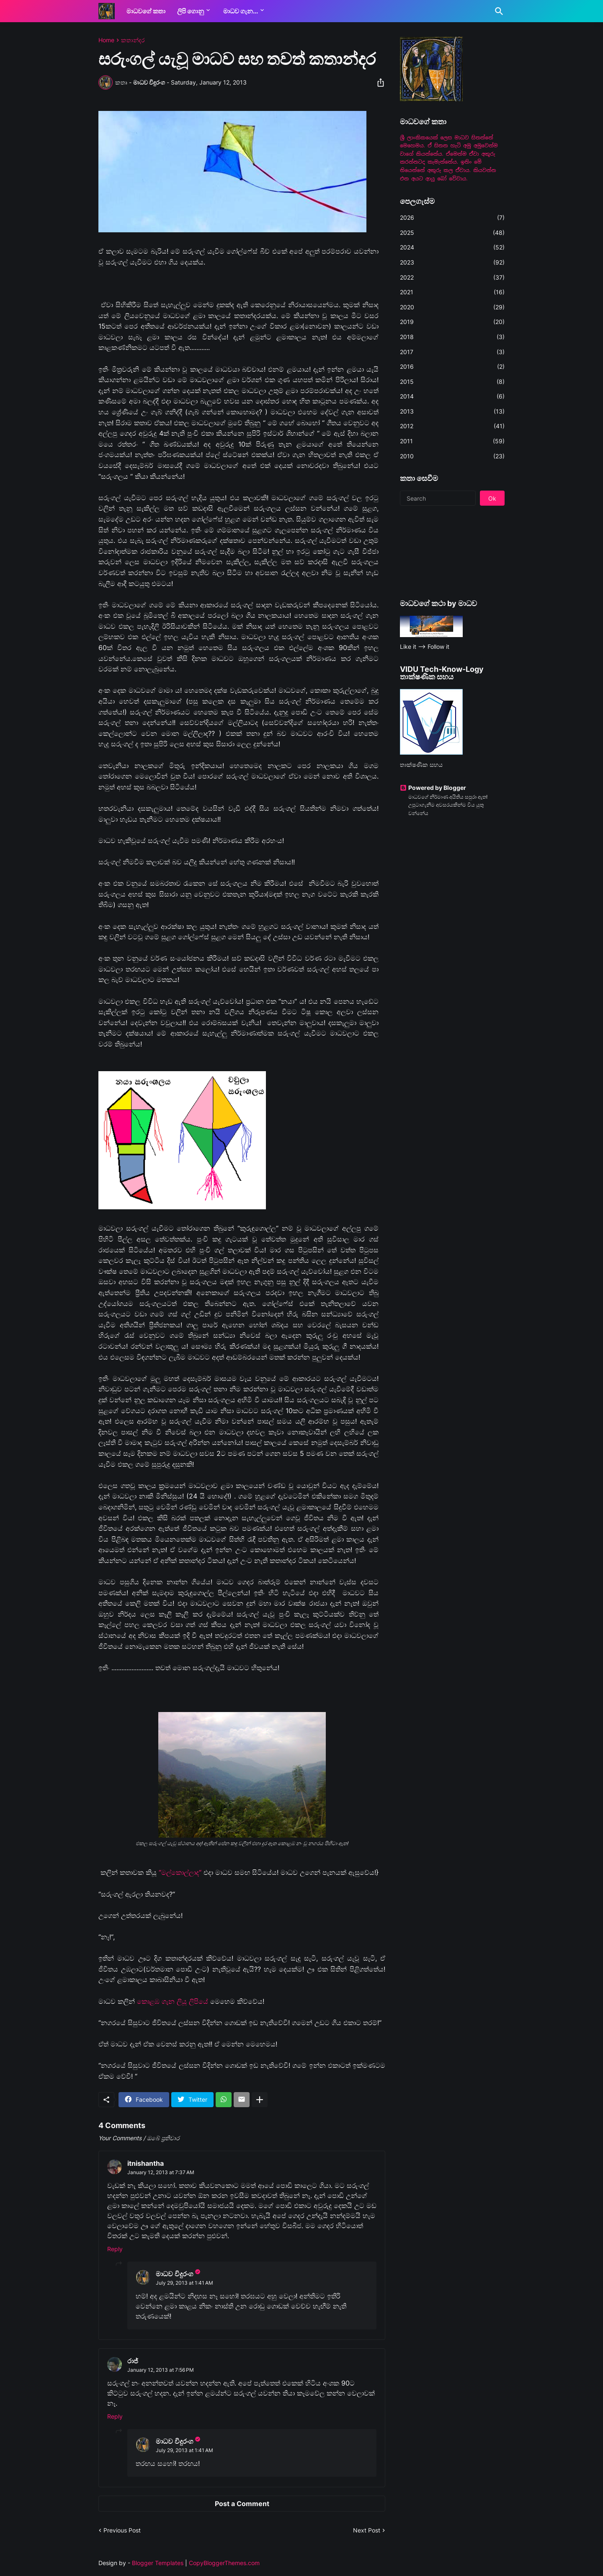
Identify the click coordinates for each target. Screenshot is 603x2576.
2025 (452, 233)
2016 (452, 366)
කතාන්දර (132, 40)
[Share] (378, 82)
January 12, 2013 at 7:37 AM (160, 2172)
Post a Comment (242, 2503)
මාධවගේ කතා (145, 11)
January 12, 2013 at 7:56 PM (160, 2370)
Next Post (366, 2530)
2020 (452, 307)
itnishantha (145, 2163)
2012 (452, 426)
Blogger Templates (157, 2562)
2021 (452, 292)
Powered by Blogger (433, 787)
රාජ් (132, 2361)
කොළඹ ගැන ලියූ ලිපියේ (171, 2001)
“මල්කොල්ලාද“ (180, 1872)
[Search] (497, 11)
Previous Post (122, 2530)
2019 (452, 322)
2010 (452, 456)
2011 (452, 441)
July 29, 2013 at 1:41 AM (184, 2283)
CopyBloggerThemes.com (224, 2562)
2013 (452, 411)
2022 (452, 277)
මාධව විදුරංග (174, 2274)
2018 (452, 337)
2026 (452, 217)
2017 (452, 352)
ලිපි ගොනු (190, 11)
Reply (115, 2248)
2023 (452, 262)
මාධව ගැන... (240, 11)
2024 (452, 247)
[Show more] (260, 2099)
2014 (452, 396)
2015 (452, 382)
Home (106, 40)
